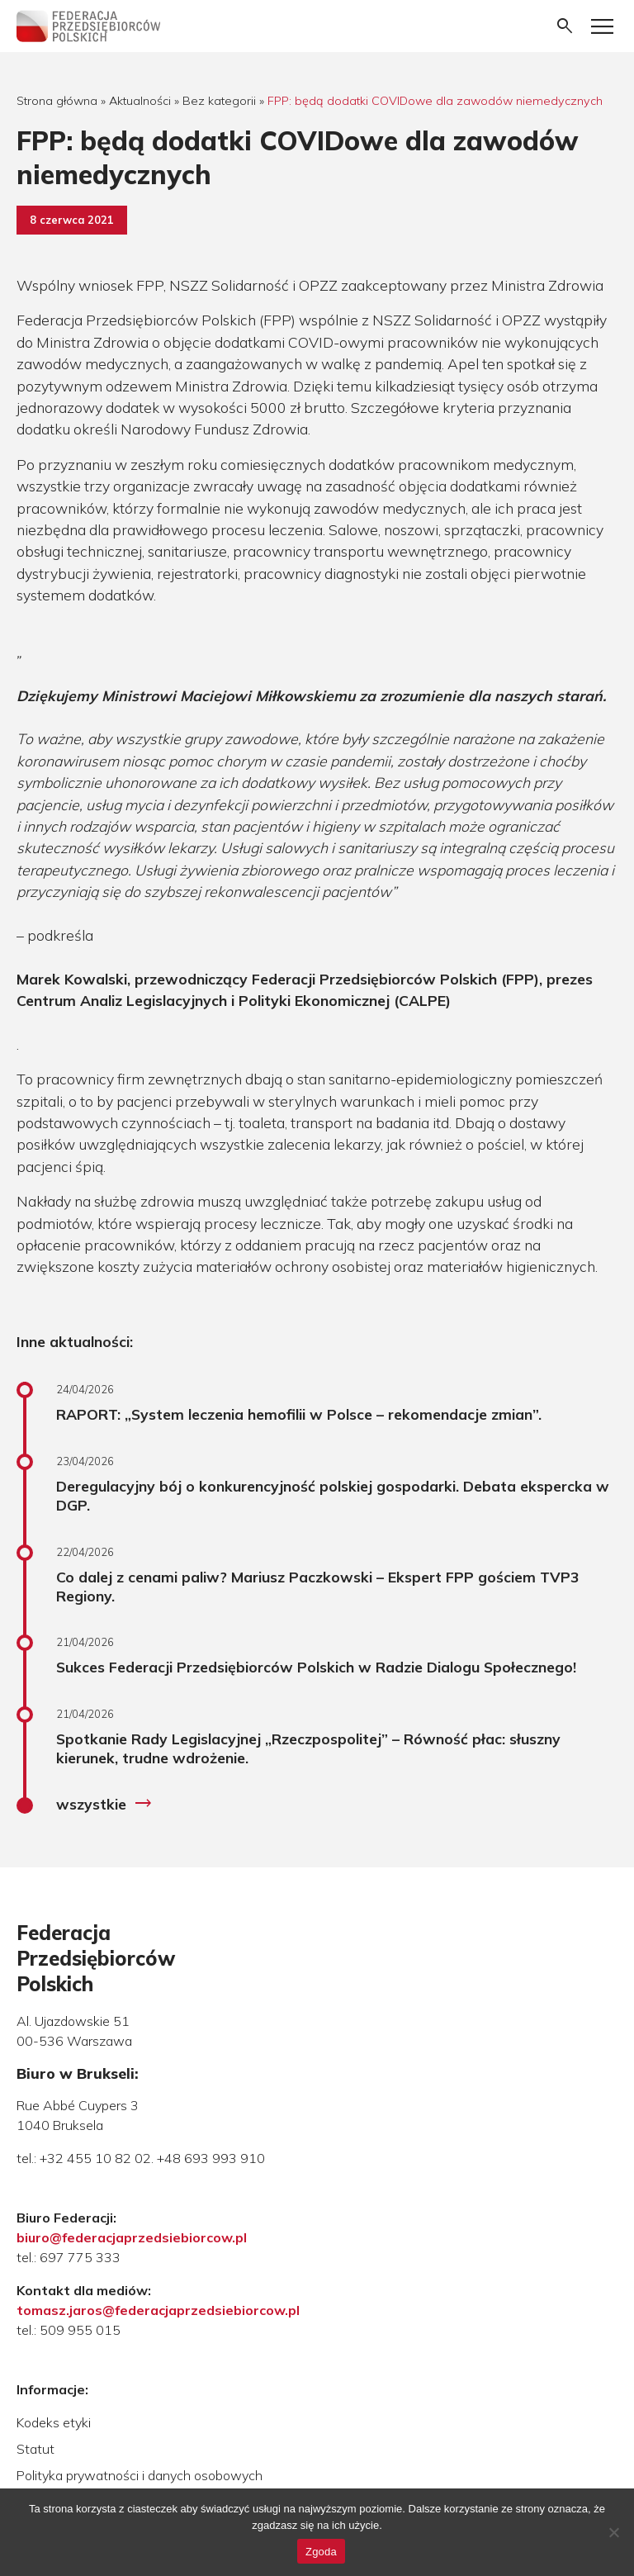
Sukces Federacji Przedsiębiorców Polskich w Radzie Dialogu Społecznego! (316, 1667)
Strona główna (57, 100)
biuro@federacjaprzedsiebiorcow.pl (132, 2237)
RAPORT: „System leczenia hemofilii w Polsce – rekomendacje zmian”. (299, 1414)
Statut (35, 2449)
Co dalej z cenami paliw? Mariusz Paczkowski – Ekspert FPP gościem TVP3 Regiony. (318, 1586)
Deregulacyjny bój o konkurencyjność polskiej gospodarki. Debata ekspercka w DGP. (332, 1495)
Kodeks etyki (54, 2422)
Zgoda (321, 2551)
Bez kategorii (219, 100)
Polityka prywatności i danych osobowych (140, 2475)
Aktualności (140, 100)
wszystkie (104, 1804)
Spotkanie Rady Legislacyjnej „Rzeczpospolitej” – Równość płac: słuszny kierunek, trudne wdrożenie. (308, 1748)
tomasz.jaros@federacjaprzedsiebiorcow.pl (158, 2310)
